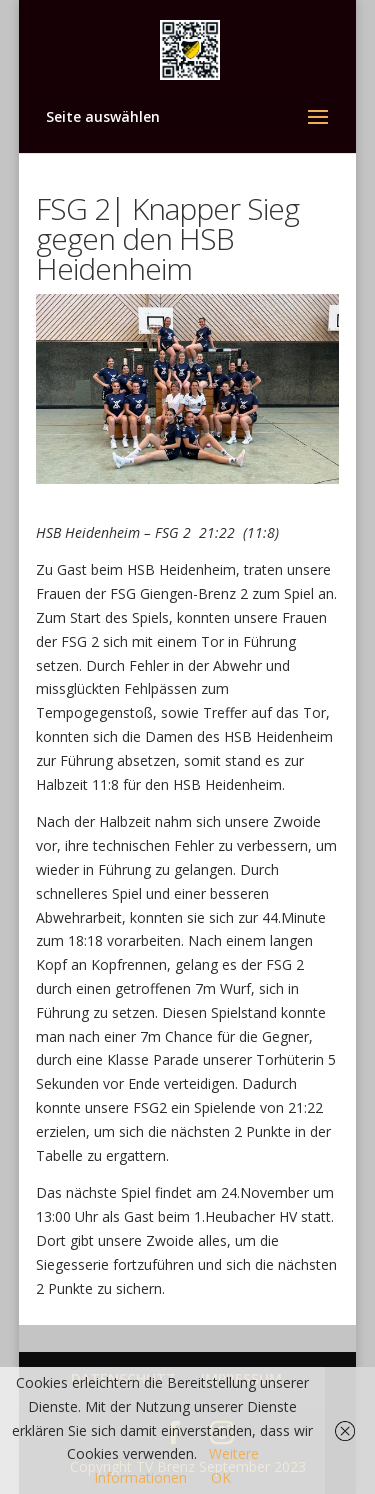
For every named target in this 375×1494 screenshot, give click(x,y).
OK (221, 1477)
